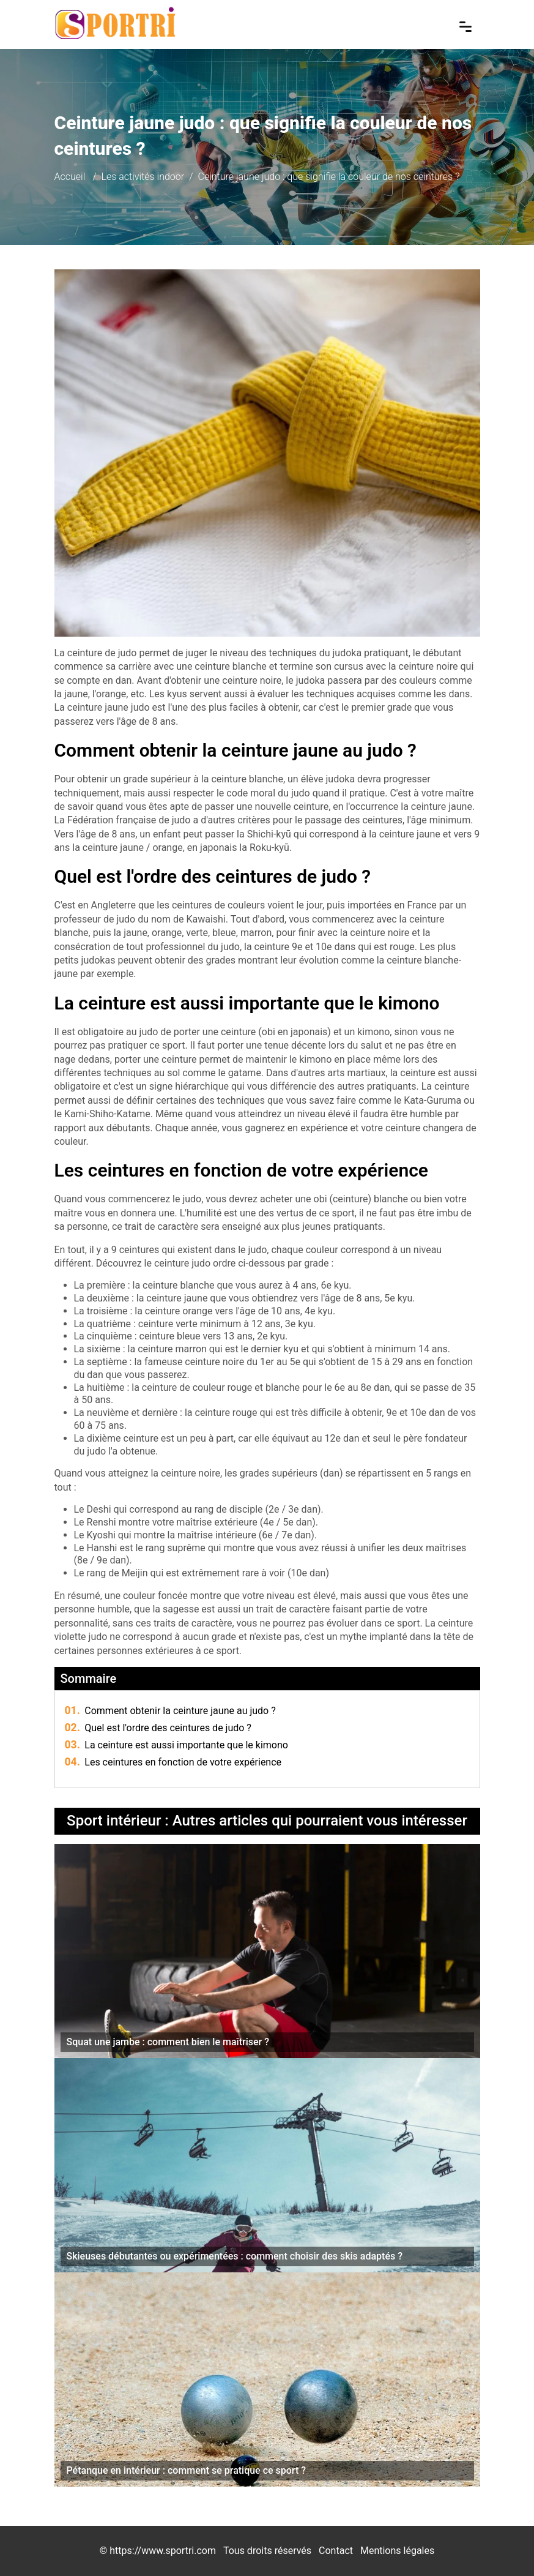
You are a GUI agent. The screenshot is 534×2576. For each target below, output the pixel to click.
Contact (336, 2550)
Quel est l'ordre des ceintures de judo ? (158, 1728)
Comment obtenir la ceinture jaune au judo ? (170, 1711)
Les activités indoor (143, 176)
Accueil (70, 176)
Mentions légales (397, 2550)
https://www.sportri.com (162, 2550)
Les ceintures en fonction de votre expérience (173, 1762)
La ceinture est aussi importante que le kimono (176, 1745)
